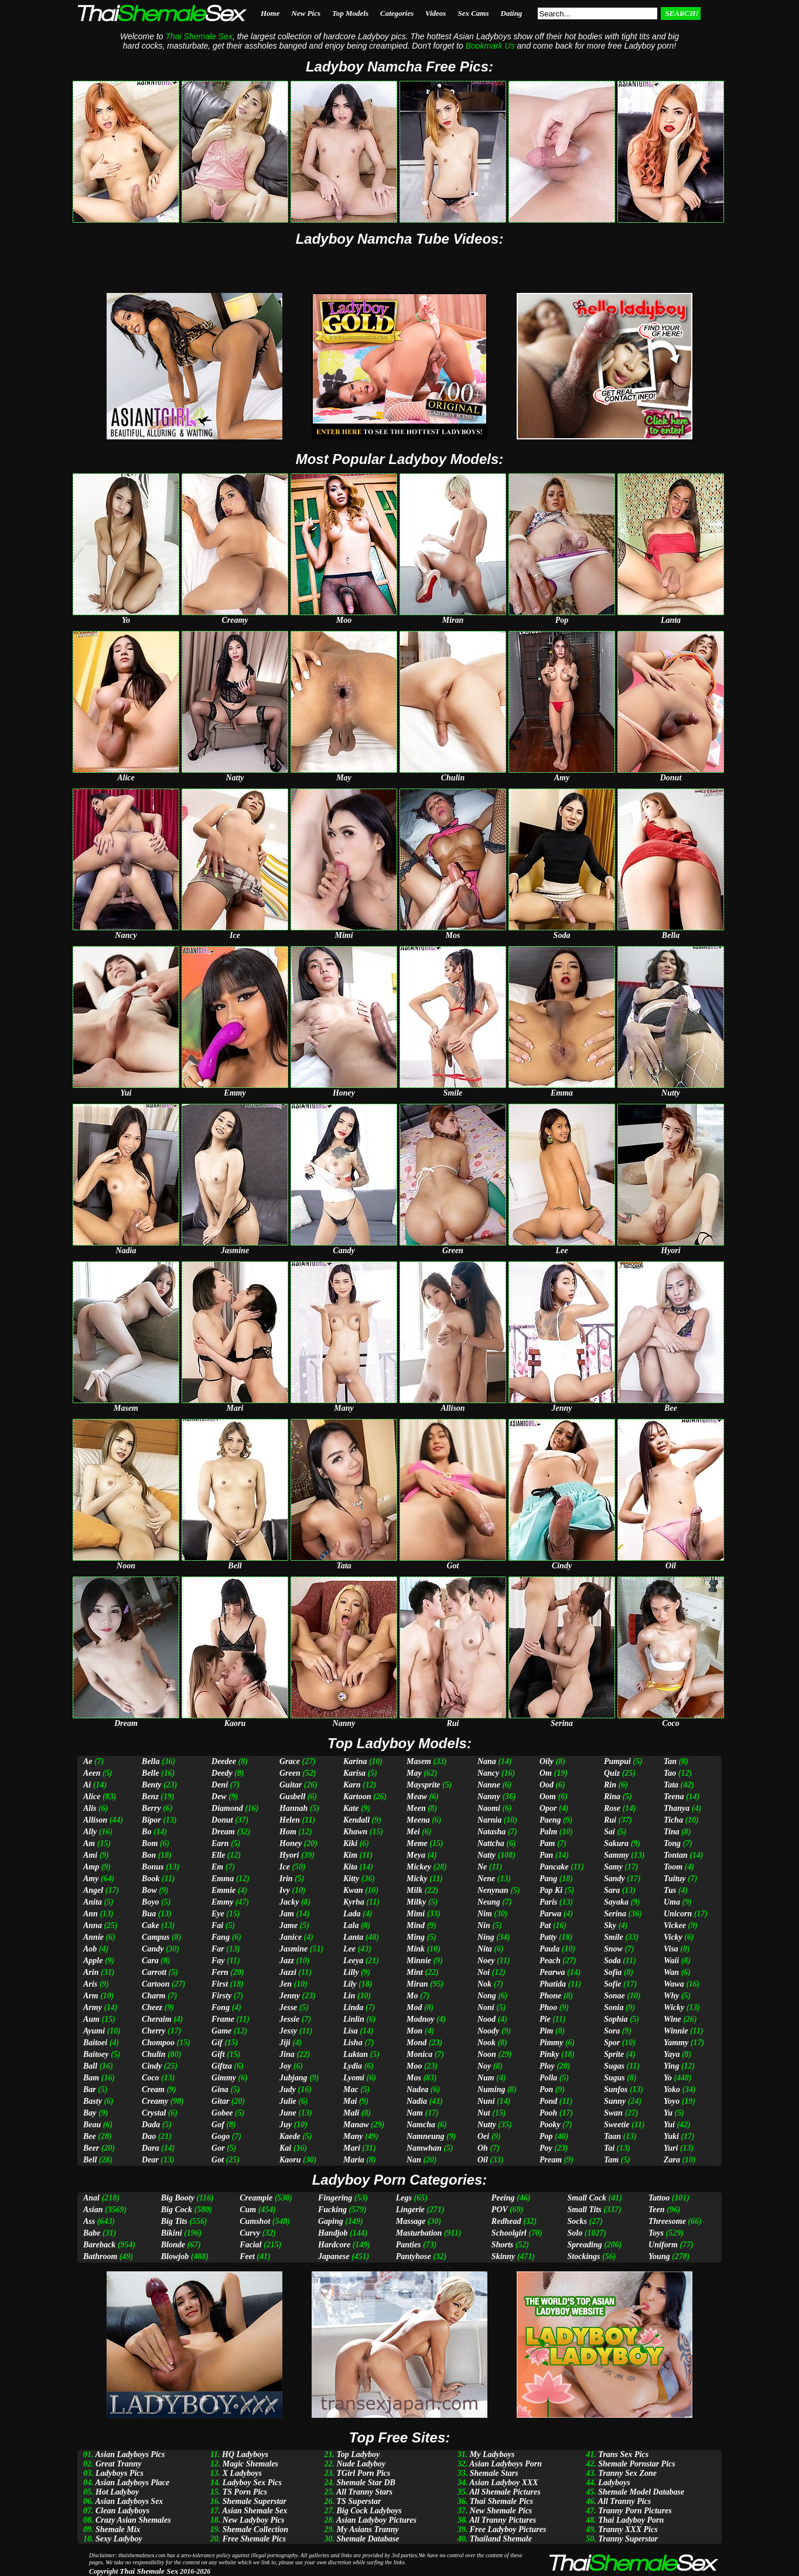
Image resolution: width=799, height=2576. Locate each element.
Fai (217, 1925)
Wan (671, 1972)
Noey (486, 1960)
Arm (90, 1995)
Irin (286, 1878)
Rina (612, 1796)
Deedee (223, 1761)
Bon (149, 1855)
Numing (491, 2089)
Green (290, 1773)
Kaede (290, 2136)
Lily (350, 1984)
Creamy (155, 2101)
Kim (350, 1855)
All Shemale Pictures (504, 2492)
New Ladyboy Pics (254, 2520)
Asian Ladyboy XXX (503, 2482)
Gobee (222, 2112)
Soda (612, 1960)
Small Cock (587, 2197)
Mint (415, 1972)
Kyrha (353, 1902)
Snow (613, 1948)
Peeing (503, 2197)
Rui (610, 1820)
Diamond (227, 1808)
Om (546, 1773)
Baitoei (95, 2042)
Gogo (220, 2136)
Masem (419, 1761)
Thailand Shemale (501, 2538)
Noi (483, 1972)
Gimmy (223, 2077)
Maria (353, 2159)
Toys (656, 2233)
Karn (352, 1784)
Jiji (285, 2042)
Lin (349, 1995)
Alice (92, 1796)
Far (217, 1948)
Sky (610, 1925)
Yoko (672, 2089)
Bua (149, 1913)
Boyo (150, 1902)
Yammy (676, 2042)
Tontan (676, 1855)
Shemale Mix (118, 2529)
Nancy (488, 1773)
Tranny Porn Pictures (635, 2510)
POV (499, 2209)
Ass (89, 2221)
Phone (550, 1995)
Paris (548, 1902)
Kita (350, 1866)
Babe (92, 2233)
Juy (285, 2124)
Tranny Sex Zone (627, 2473)
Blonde (173, 2244)
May (414, 1773)
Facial (250, 2244)
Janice (290, 1937)
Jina (287, 2054)
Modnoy (420, 2019)
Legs (404, 2197)
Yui (669, 2124)
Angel (93, 1890)
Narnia (489, 1820)
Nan (414, 2159)
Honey (290, 1843)
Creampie (256, 2197)
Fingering (335, 2197)
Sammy (616, 1855)
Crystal (154, 2112)
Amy (90, 1878)
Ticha (673, 1820)
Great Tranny (118, 2463)
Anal (91, 2197)
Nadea (417, 2089)
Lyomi (353, 2077)
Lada (352, 1913)
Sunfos (615, 2089)
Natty (486, 1855)
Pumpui (617, 1761)
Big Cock (176, 2209)
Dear (150, 2159)
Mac (350, 2089)
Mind (416, 1925)
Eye (217, 1913)
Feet (247, 2256)
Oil (482, 2159)
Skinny (503, 2256)
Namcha (421, 2124)
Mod (414, 2007)
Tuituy (675, 1878)
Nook (486, 2042)
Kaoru (290, 2159)
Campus (155, 1937)
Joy (285, 2066)
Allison (95, 1820)
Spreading (585, 2244)
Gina (219, 2089)
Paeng (550, 1820)
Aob (90, 1948)
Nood (486, 2019)
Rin (610, 1784)
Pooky (550, 2124)
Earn (220, 1843)
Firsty (221, 1995)
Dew (219, 1796)
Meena (418, 1820)
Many (353, 2136)
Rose (612, 1808)
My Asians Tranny (367, 2529)
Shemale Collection (255, 2529)
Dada (151, 2124)
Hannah (293, 1808)
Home (270, 13)
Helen (289, 1820)
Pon (546, 2089)
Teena (674, 1796)
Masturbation (419, 2233)
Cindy (152, 2066)
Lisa (350, 2030)
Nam (415, 2112)
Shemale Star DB (365, 2482)
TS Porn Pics (245, 2492)
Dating (512, 13)
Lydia (352, 2066)
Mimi (416, 1913)
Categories (397, 13)
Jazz (286, 1960)
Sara (612, 1890)
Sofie (613, 1984)
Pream (551, 2159)
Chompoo (158, 2042)
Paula (549, 1948)
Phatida (553, 1984)
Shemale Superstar (254, 2501)
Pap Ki (551, 1890)
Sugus (614, 2077)
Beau (92, 2124)
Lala (350, 1925)
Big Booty (177, 2197)
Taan (612, 2136)
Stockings (584, 2256)
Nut (483, 2112)
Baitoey (96, 2054)
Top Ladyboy (358, 2454)
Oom (548, 1796)
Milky (416, 1902)
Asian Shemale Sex (254, 2510)
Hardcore (334, 2244)
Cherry (153, 2030)
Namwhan (424, 2148)
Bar (89, 2089)
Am (89, 1843)
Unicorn (678, 1913)
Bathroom (100, 2256)
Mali (351, 2112)
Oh (482, 2148)
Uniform (663, 2244)
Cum (248, 2209)
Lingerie (410, 2209)
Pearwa (552, 1972)
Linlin (353, 2019)
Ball (90, 2066)
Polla (548, 2077)
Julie (287, 2101)
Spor (612, 2042)
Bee (89, 2136)
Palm (548, 1831)
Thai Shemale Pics (501, 2501)
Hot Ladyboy (117, 2492)
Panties (408, 2244)
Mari (351, 2148)
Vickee (675, 1925)
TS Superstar (358, 2501)
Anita (92, 1902)
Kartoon (357, 1796)
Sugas (614, 2066)
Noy (484, 2066)
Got (217, 2159)
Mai (350, 2101)
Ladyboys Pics (119, 2473)
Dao (149, 2136)
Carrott (154, 1972)
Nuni (486, 2101)
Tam (611, 2159)
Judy (287, 2089)
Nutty (486, 2124)
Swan (613, 2112)
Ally (90, 1831)
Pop (546, 2136)
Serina (615, 1913)
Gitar (220, 2101)
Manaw (356, 2124)
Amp (91, 1866)
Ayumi (94, 2030)
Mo (412, 1995)
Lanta (353, 1937)
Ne (482, 1866)
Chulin (153, 2054)
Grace (289, 1761)
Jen (285, 1984)
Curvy (250, 2233)
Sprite (614, 2054)
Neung (488, 1902)
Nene (486, 1878)
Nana (486, 1761)
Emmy (222, 1902)
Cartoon (155, 1984)
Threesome (667, 2221)
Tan (670, 1761)
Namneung (426, 2136)
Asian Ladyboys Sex (129, 2501)
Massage (411, 2221)
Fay (218, 1960)
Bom (150, 1843)
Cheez (152, 2007)
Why (671, 1995)
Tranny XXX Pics (627, 2529)
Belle (150, 1773)
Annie (93, 1937)
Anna (92, 1925)
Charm (153, 1995)
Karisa (354, 1773)
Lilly (350, 1972)
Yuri (671, 2148)
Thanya (676, 1808)
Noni (485, 2007)
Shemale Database (367, 2538)
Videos (435, 13)
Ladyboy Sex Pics (252, 2482)
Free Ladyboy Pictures (508, 2529)
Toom (673, 1866)
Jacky (289, 1902)
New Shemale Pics (501, 2510)
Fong (220, 2007)
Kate (350, 1808)
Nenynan (492, 1890)
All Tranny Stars (364, 2492)
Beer (91, 2148)
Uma (672, 1902)
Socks (577, 2221)
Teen (656, 2209)
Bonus (152, 1866)
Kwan (353, 1890)
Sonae (614, 1995)
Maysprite (424, 1784)
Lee (349, 1948)
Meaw (417, 1796)
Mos (414, 2077)
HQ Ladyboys (245, 2454)
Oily (547, 1761)
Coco (150, 2077)
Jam (286, 1913)
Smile (613, 1937)
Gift (218, 2054)
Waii (671, 1960)
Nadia (417, 2101)
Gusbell (292, 1796)
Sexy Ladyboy (118, 2538)
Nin (483, 1925)
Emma (222, 1878)
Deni (219, 1784)
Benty (151, 1784)
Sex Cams (473, 13)
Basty (92, 2101)
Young (659, 2256)
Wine (672, 2019)
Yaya (672, 2054)
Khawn (355, 1831)
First (219, 1984)
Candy (152, 1948)
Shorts (502, 2244)
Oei (483, 2136)
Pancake (554, 1866)
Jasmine (293, 1948)
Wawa (674, 1984)
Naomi (488, 1808)
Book (150, 1878)
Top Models (350, 13)
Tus (670, 1890)
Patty (548, 1937)
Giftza (221, 2066)
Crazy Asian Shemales (133, 2520)
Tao (670, 1773)
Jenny (289, 1995)
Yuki (671, 2136)
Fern (219, 1972)
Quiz (612, 1773)
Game (221, 2030)
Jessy (288, 2030)
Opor (548, 1808)
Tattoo (659, 2197)
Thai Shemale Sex (148, 2571)
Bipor (151, 1820)
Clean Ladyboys (122, 2510)
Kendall (356, 1820)
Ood (547, 1784)
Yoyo (672, 2101)
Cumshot (255, 2221)
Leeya (353, 1960)
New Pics (306, 13)
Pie (545, 2019)
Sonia (613, 2007)
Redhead (506, 2221)
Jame (288, 1925)
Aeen (92, 1773)
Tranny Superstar (628, 2538)
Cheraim (157, 2019)
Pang (548, 1878)
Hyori (289, 1855)
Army (92, 2007)
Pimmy (551, 2042)
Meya (416, 1855)
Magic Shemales (250, 2463)
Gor (218, 2148)
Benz (150, 1796)
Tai (609, 2148)
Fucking (332, 2209)
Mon (414, 2030)
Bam (91, 2077)
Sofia (613, 1972)
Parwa (550, 1913)
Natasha (491, 1831)
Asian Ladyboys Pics (130, 2454)
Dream (223, 1831)
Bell (90, 2159)
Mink (416, 1948)
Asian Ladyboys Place (132, 2482)
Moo (414, 2066)
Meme (417, 1843)
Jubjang (293, 2077)
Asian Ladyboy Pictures (376, 2520)
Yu (668, 2112)
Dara (150, 2148)
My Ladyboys (492, 2454)
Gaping (330, 2221)
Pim (546, 2030)
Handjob (333, 2233)
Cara (150, 1960)
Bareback (99, 2244)
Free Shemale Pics (254, 2538)
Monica (419, 2054)
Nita (484, 1948)
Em (217, 1866)
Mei (413, 1831)
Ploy (547, 2066)
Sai (609, 1831)
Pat (545, 1925)
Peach (550, 1960)
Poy (546, 2148)
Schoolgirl (509, 2233)
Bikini (171, 2233)
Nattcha (490, 1843)
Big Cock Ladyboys (368, 2510)
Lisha (353, 2042)
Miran (417, 1984)
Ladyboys (614, 2482)
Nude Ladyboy (360, 2463)
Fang (220, 1937)
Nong (486, 1995)
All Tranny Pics (624, 2501)
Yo (668, 2077)
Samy (613, 1866)
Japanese (334, 2256)
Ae (88, 1761)
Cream (153, 2089)
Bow (149, 1890)
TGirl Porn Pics (363, 2473)
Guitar (290, 1784)
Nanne (488, 1784)
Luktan (355, 2054)
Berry (151, 1808)
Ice (284, 1866)
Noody (488, 2030)
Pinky (549, 2054)
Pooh (548, 2112)
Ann (90, 1913)
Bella (150, 1761)
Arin (90, 1972)
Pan (546, 1855)
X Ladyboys (242, 2473)
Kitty (351, 1878)
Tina (672, 1831)
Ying (671, 2066)
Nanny (488, 1796)
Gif (217, 2042)
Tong (672, 1843)
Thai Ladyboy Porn (631, 2520)
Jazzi (287, 1972)
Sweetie (617, 2124)
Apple (93, 1960)
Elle (218, 1855)
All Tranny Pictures (502, 2520)
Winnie (676, 2030)
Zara (672, 2159)
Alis (90, 1808)
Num (485, 2077)
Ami (90, 1855)
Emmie (223, 1890)
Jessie (289, 2019)
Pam (547, 1843)
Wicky (674, 2007)
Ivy (284, 1890)
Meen (416, 1808)
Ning (485, 1937)
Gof (217, 2124)
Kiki (350, 1843)
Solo (575, 2233)
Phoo (548, 2007)
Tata (671, 1784)
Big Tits (174, 2221)
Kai (285, 2148)
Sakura (616, 1843)
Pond (548, 2101)
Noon (486, 2054)
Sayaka (616, 1902)
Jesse (288, 2007)
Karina (355, 1761)
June (287, 2112)
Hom (287, 1831)
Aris (90, 1984)
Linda (353, 2007)
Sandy (614, 1878)
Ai (87, 1784)
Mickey (419, 1866)
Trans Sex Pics (623, 2454)
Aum (91, 2019)
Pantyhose (413, 2256)
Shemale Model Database (641, 2492)
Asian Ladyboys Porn (505, 2463)
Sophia (615, 2019)
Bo (146, 1831)
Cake (150, 1925)
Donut (222, 1820)
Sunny (615, 2101)
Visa (671, 1948)
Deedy (222, 1773)
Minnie (419, 1960)
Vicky (673, 1937)
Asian (93, 2209)
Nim (484, 1913)
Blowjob (175, 2256)
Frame (222, 2019)
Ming (416, 1937)
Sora (612, 2030)
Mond (416, 2042)
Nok (484, 1984)
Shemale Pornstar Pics (636, 2463)
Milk (414, 1890)
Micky (417, 1878)
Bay (90, 2112)
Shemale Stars (494, 2473)
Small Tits (585, 2209)
